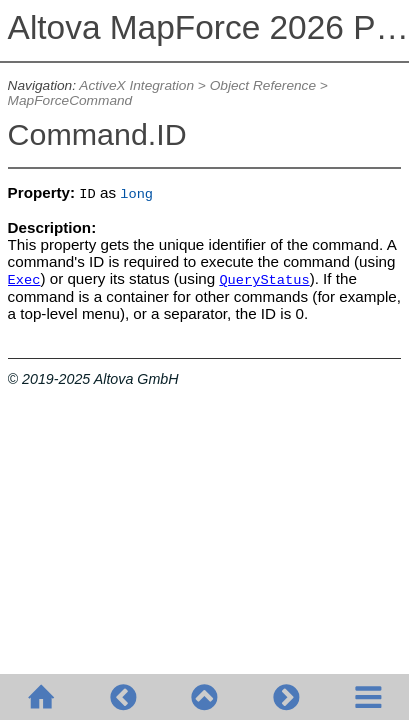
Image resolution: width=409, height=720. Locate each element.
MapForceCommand (70, 100)
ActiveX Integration (136, 85)
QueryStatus (264, 280)
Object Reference (263, 85)
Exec (24, 280)
